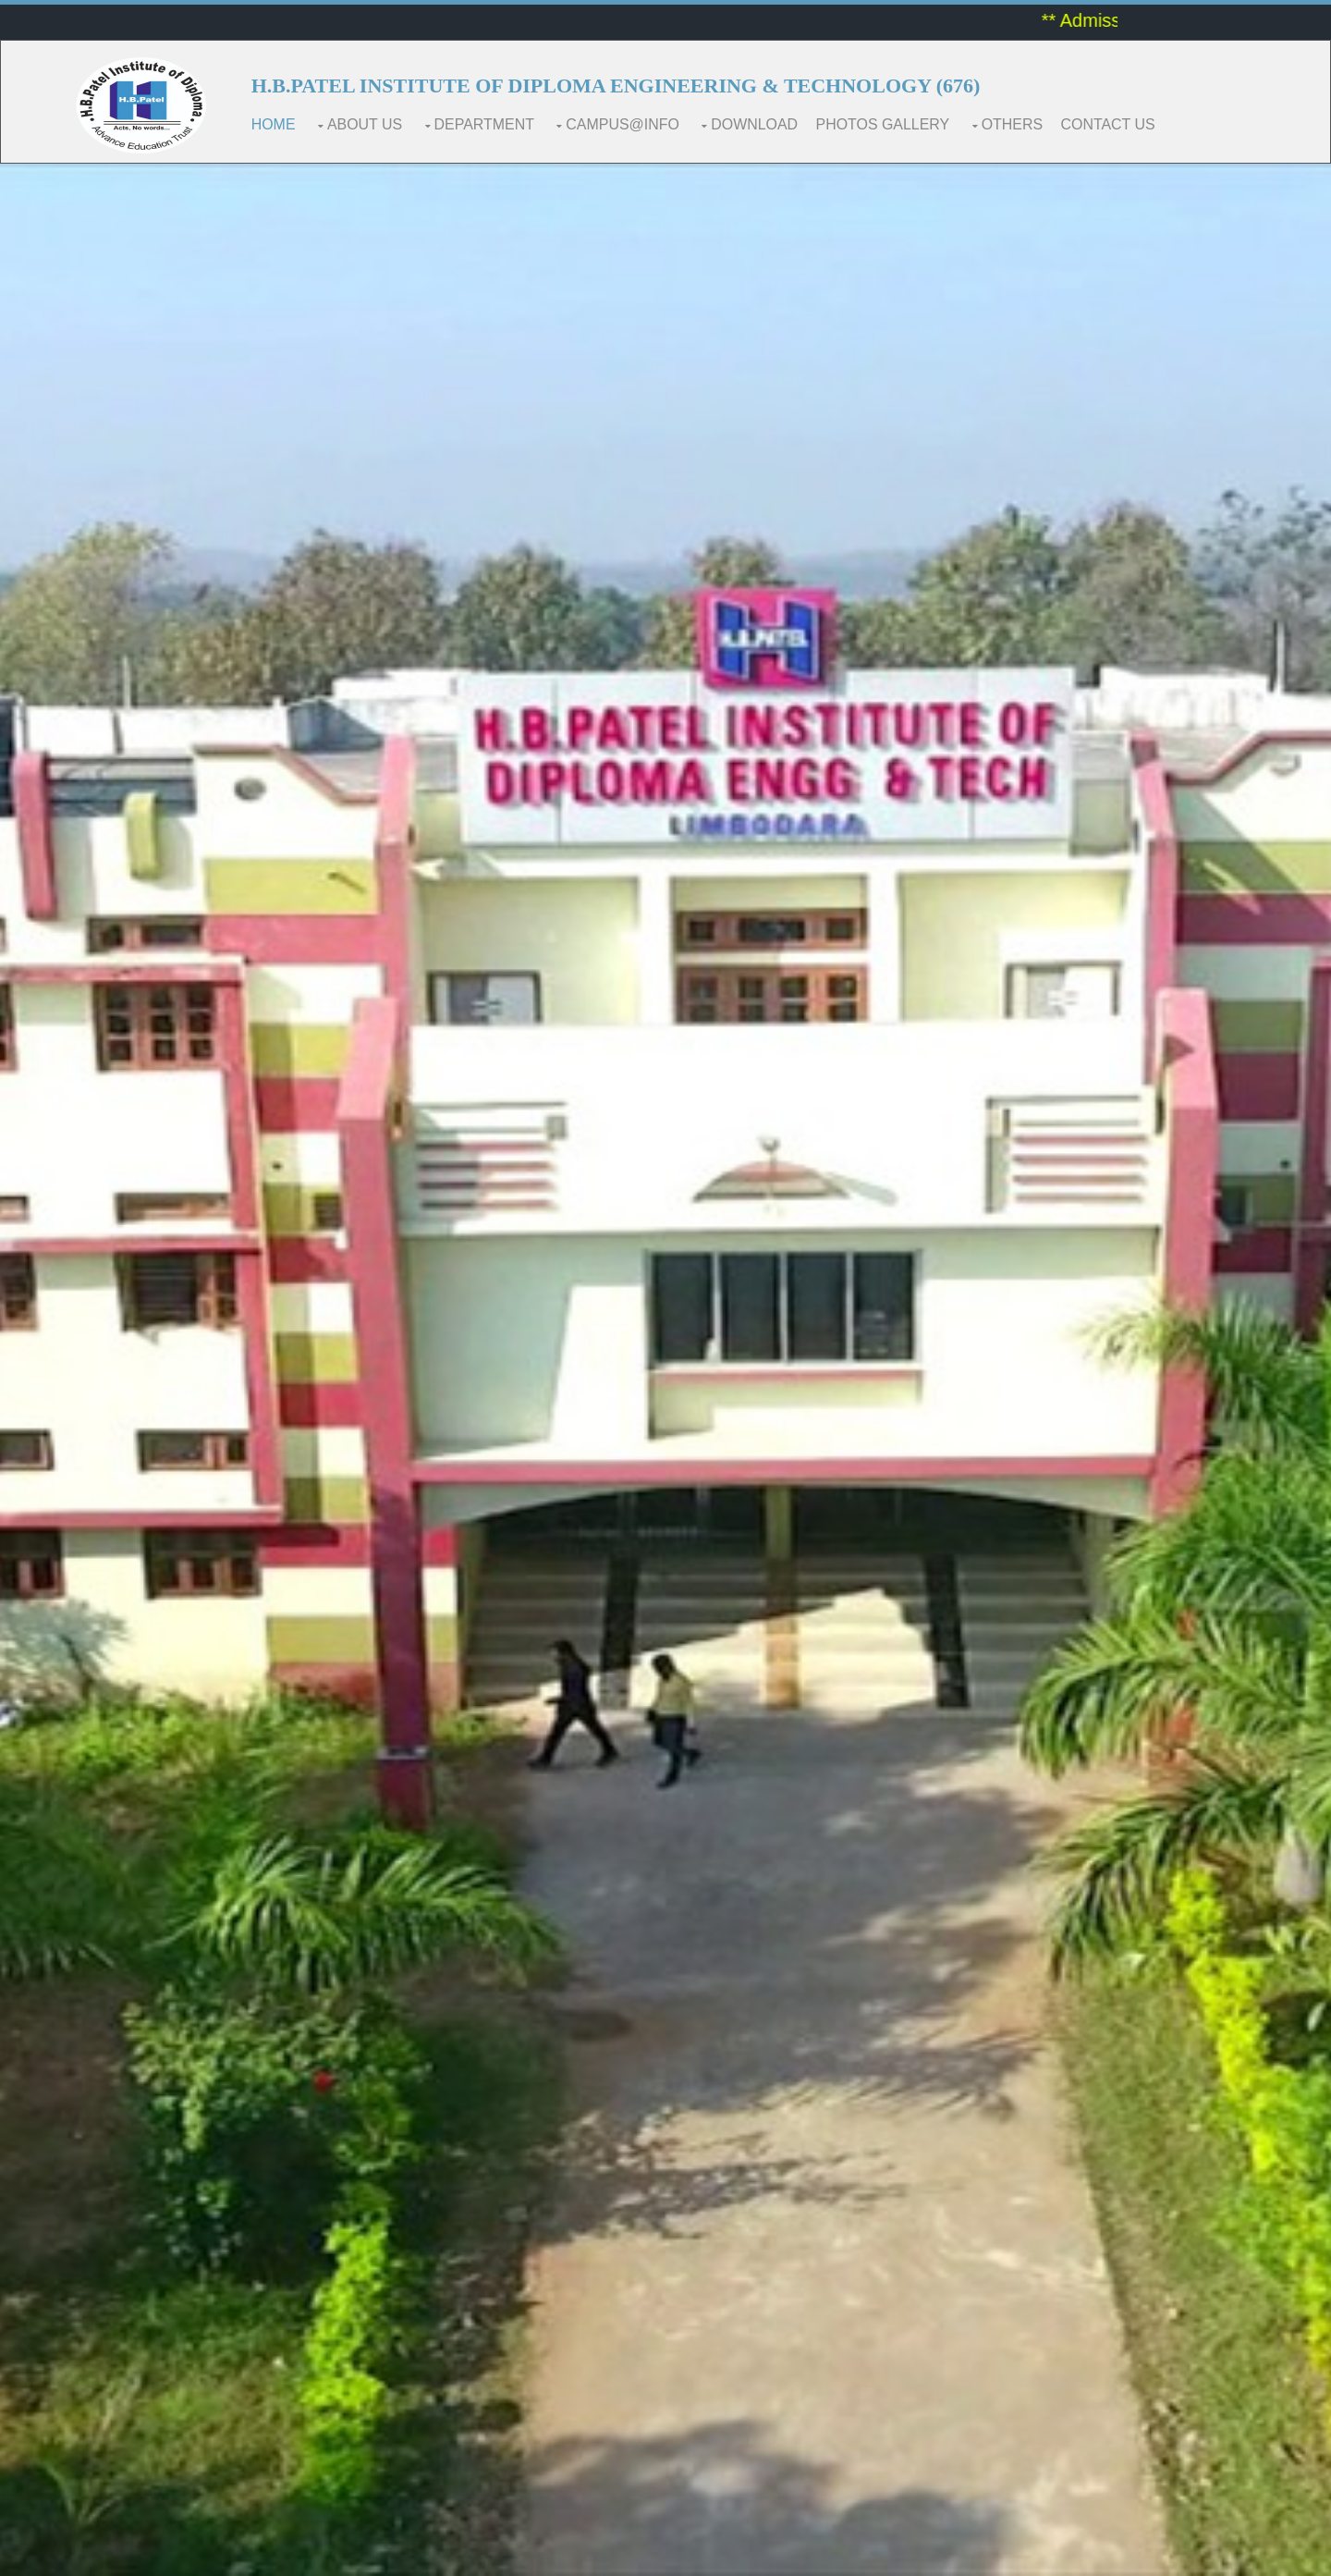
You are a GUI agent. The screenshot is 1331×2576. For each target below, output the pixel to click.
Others (1014, 124)
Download (755, 124)
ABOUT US (364, 124)
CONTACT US (1110, 124)
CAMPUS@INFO (623, 124)
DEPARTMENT (484, 124)
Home (273, 124)
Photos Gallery (884, 124)
